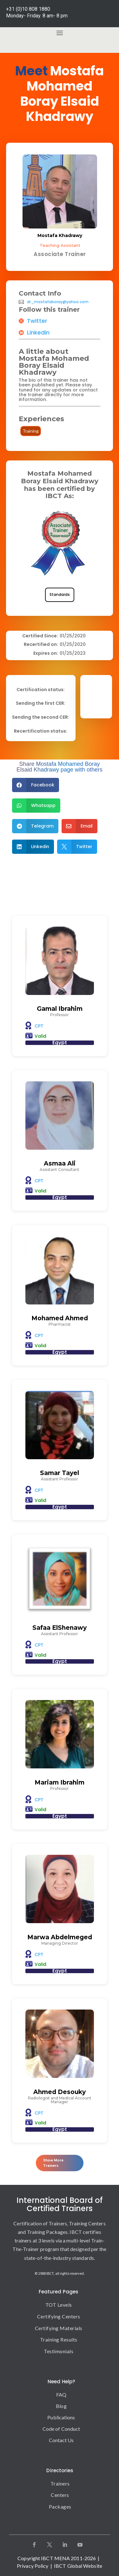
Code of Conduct (61, 2429)
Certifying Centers (58, 2316)
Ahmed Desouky (59, 2092)
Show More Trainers (53, 2163)
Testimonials (58, 2351)
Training (31, 431)
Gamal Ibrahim (60, 1008)
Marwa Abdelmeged (59, 1937)
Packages (60, 2507)
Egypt (59, 1042)
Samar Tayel (59, 1473)
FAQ (61, 2395)
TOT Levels (58, 2305)
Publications (61, 2417)
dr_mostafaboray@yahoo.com (58, 302)
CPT (39, 1026)
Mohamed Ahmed (59, 1318)
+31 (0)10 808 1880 (28, 9)
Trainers (60, 2483)
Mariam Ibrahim (59, 1782)
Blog (61, 2406)
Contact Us (61, 2440)
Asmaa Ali (60, 1163)
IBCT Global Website (78, 2566)
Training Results (58, 2339)
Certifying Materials (59, 2328)
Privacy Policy (32, 2566)
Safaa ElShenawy (59, 1627)
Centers (60, 2495)
